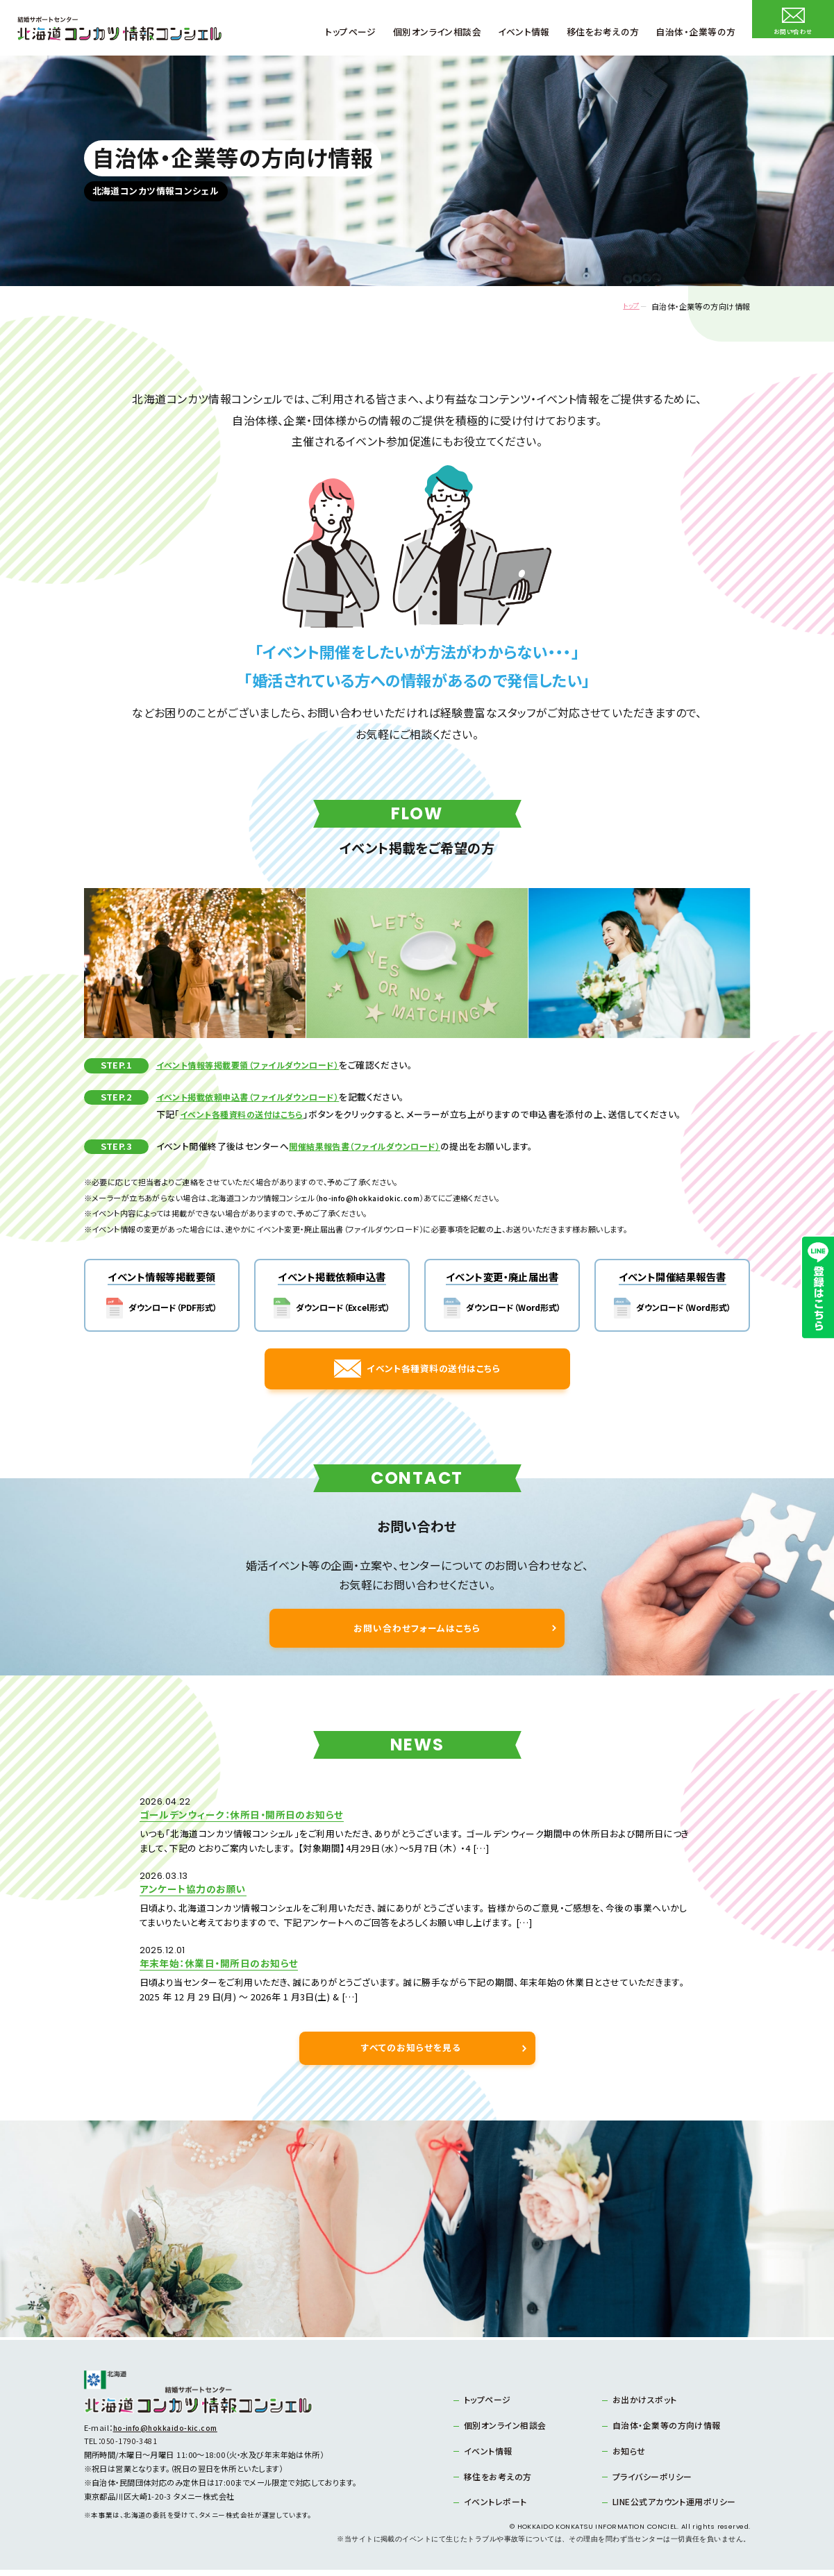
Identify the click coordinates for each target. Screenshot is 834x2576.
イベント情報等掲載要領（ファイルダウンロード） (254, 1064)
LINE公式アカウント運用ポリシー (668, 2506)
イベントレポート (492, 2506)
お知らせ (627, 2457)
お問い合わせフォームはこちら (417, 1666)
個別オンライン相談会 (500, 2432)
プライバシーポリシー (648, 2482)
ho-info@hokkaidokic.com (371, 1197)
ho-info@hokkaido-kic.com (167, 2435)
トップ (624, 306)
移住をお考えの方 (494, 2482)
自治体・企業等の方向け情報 (661, 2432)
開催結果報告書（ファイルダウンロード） (370, 1146)
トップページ (485, 2407)
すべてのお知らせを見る (411, 2056)
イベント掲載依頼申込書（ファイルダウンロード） (254, 1096)
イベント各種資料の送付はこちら (246, 1114)
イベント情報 (485, 2457)
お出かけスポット (642, 2407)
